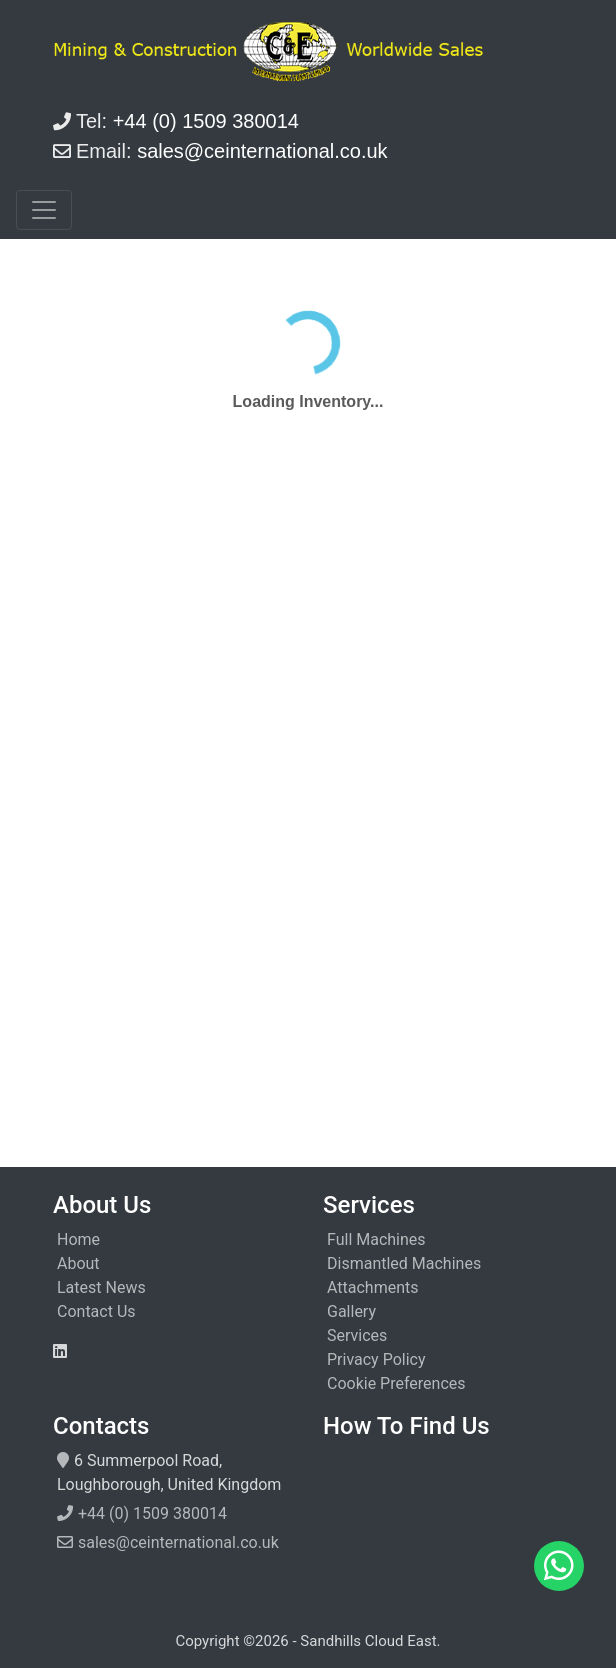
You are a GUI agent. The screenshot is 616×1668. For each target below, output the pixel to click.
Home (78, 1239)
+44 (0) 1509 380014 (152, 1513)
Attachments (373, 1287)
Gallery (351, 1311)
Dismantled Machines (404, 1263)
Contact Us (96, 1311)
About (78, 1263)
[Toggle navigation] (44, 210)
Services (357, 1335)
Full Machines (376, 1239)
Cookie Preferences (396, 1383)
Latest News (101, 1287)
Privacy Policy (376, 1359)
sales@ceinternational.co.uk (178, 1542)
